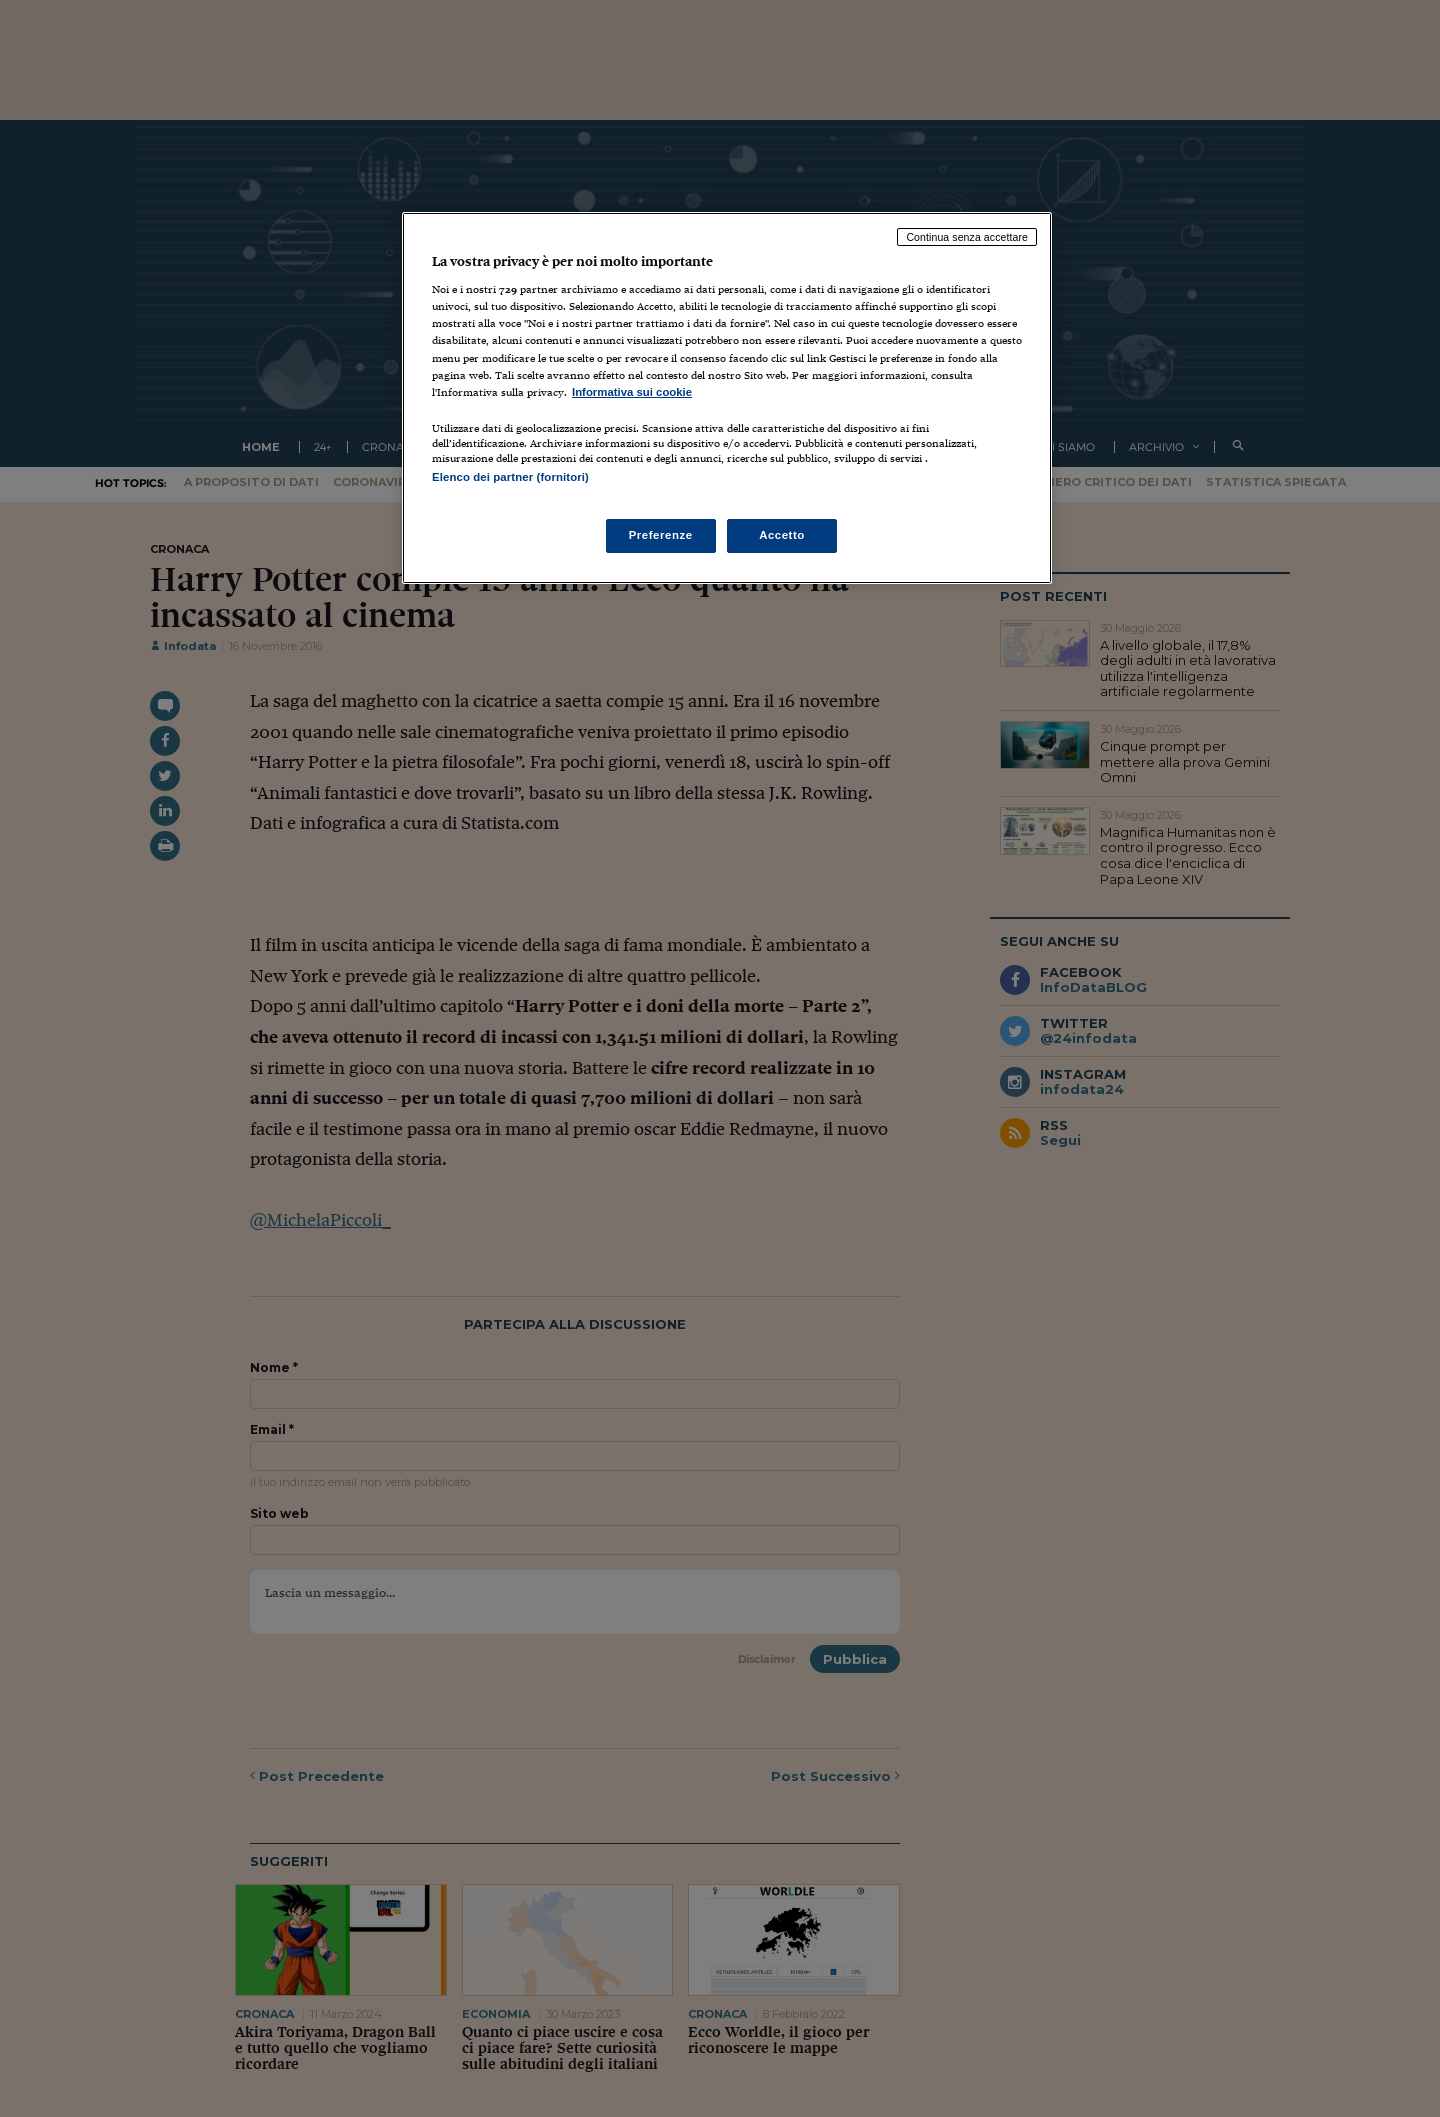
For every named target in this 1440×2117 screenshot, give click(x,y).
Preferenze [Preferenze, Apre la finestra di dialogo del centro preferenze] (661, 535)
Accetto (782, 535)
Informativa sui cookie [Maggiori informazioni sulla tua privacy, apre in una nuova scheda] (632, 392)
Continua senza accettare (967, 237)
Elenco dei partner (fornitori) (510, 477)
